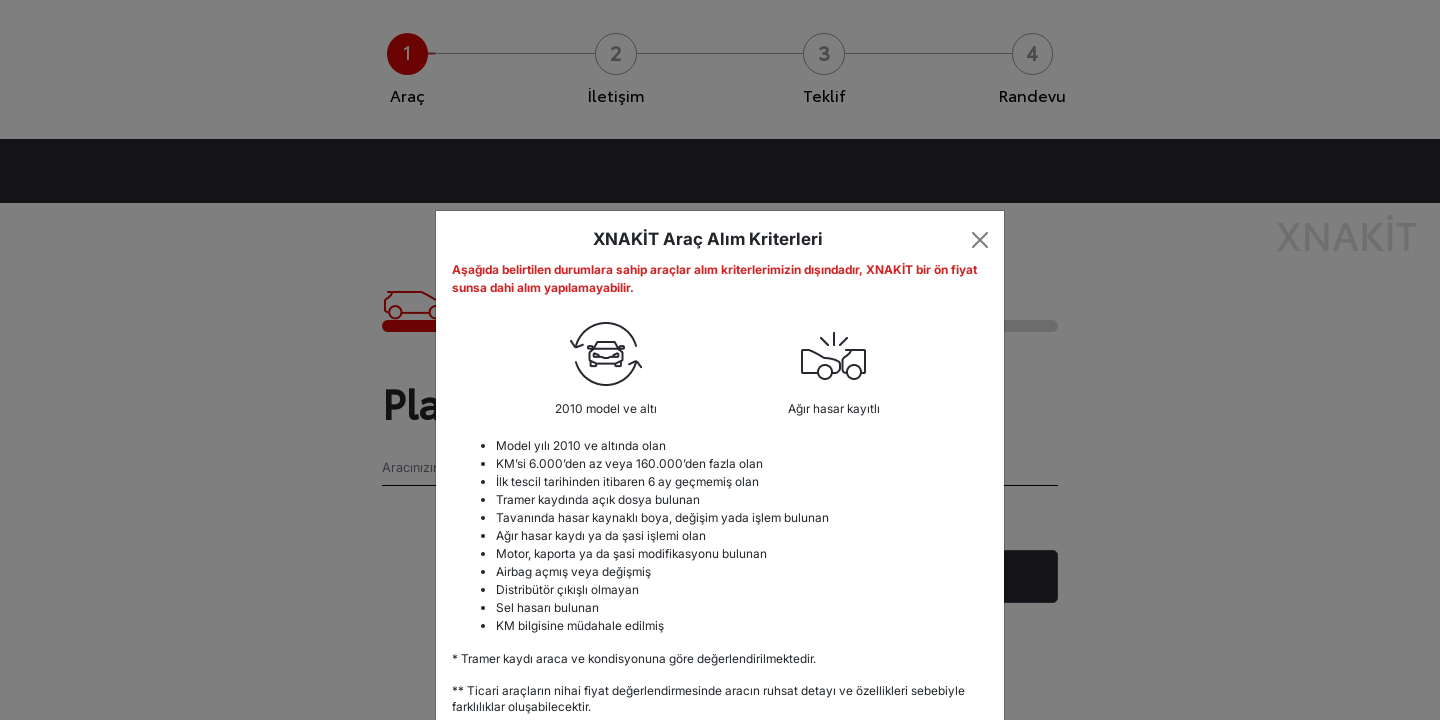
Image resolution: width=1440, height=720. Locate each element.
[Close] (980, 240)
